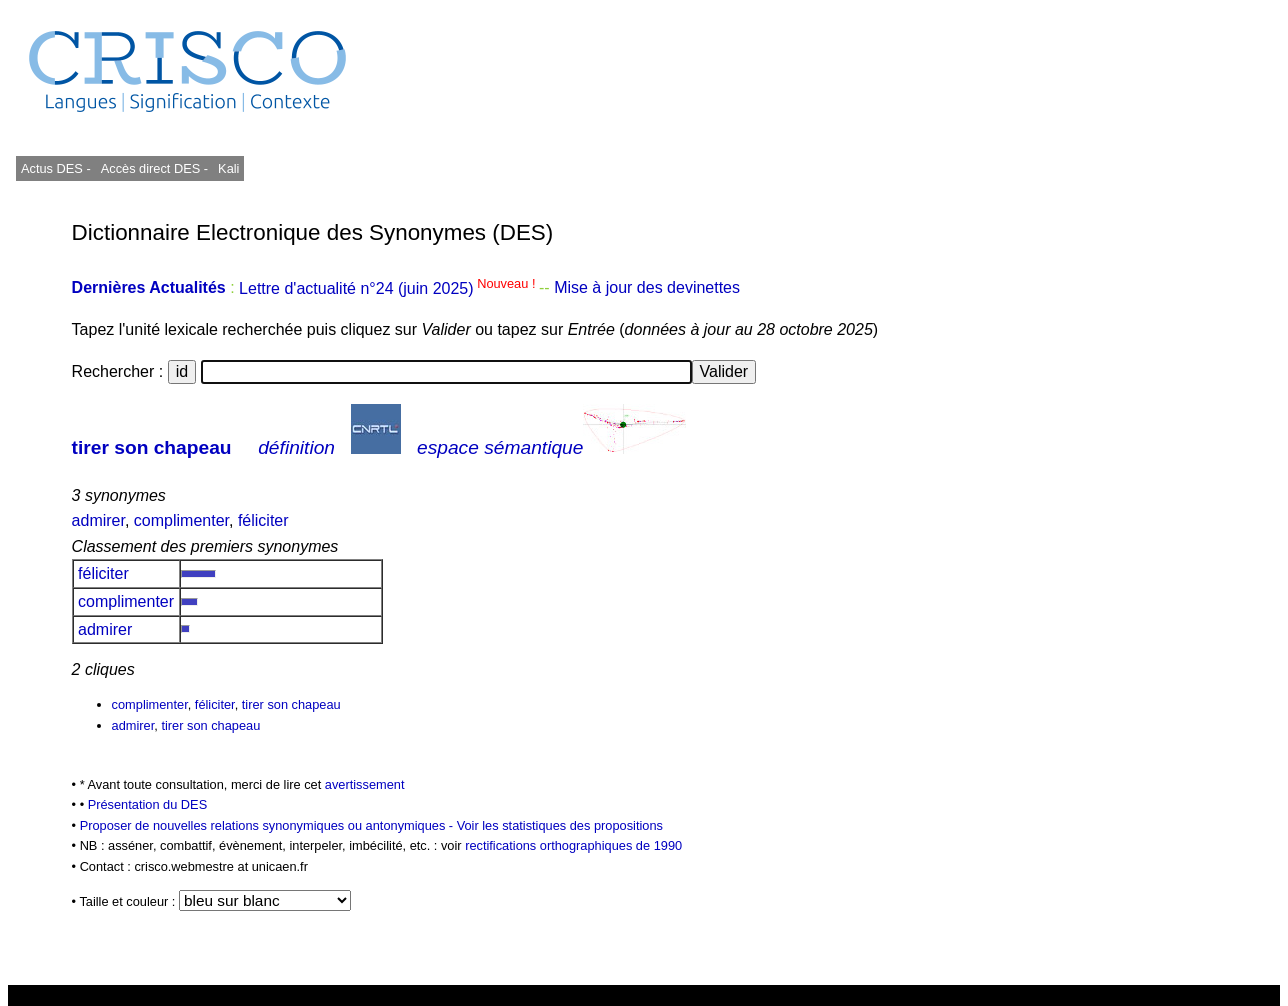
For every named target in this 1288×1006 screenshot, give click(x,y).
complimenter (181, 520)
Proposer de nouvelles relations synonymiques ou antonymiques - (268, 825)
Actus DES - (56, 168)
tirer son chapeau (152, 447)
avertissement (365, 784)
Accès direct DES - (154, 168)
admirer (98, 520)
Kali (228, 168)
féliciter (263, 520)
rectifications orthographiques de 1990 (573, 845)
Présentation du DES (148, 804)
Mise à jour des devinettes (647, 288)
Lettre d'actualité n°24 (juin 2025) (389, 288)
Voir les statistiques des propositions (560, 825)
